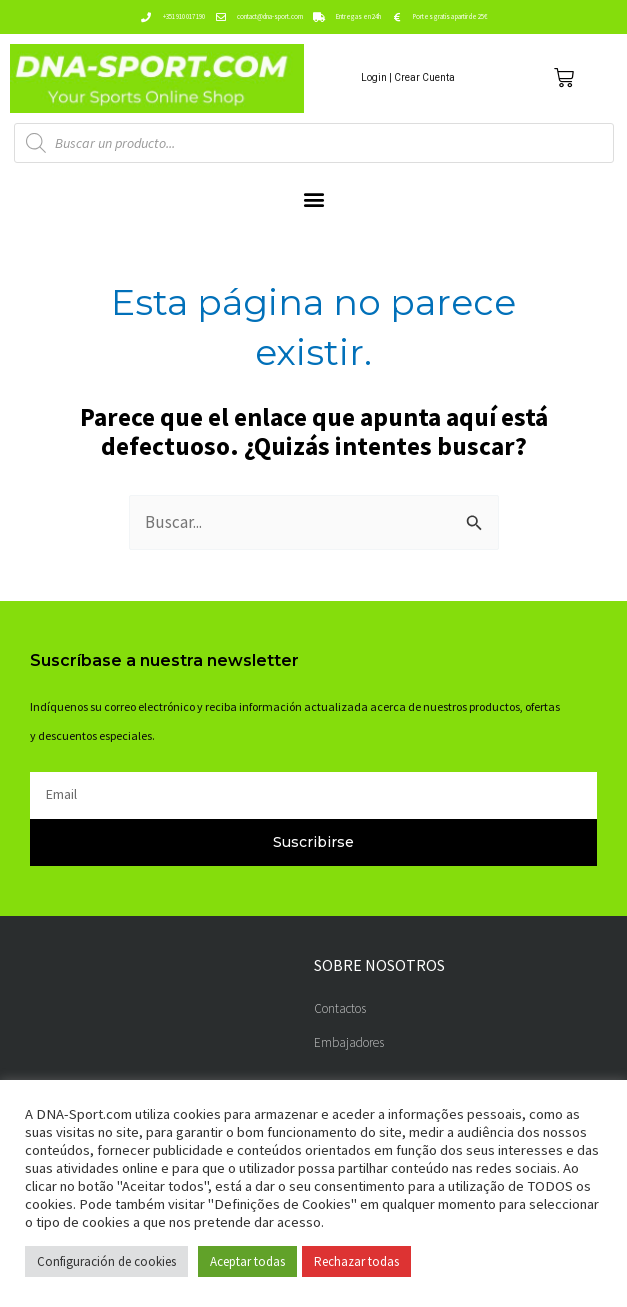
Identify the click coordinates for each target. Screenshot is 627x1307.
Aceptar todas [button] (247, 1261)
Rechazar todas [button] (356, 1261)
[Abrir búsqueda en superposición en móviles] (314, 143)
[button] (313, 199)
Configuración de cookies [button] (106, 1261)
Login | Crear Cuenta (408, 77)
